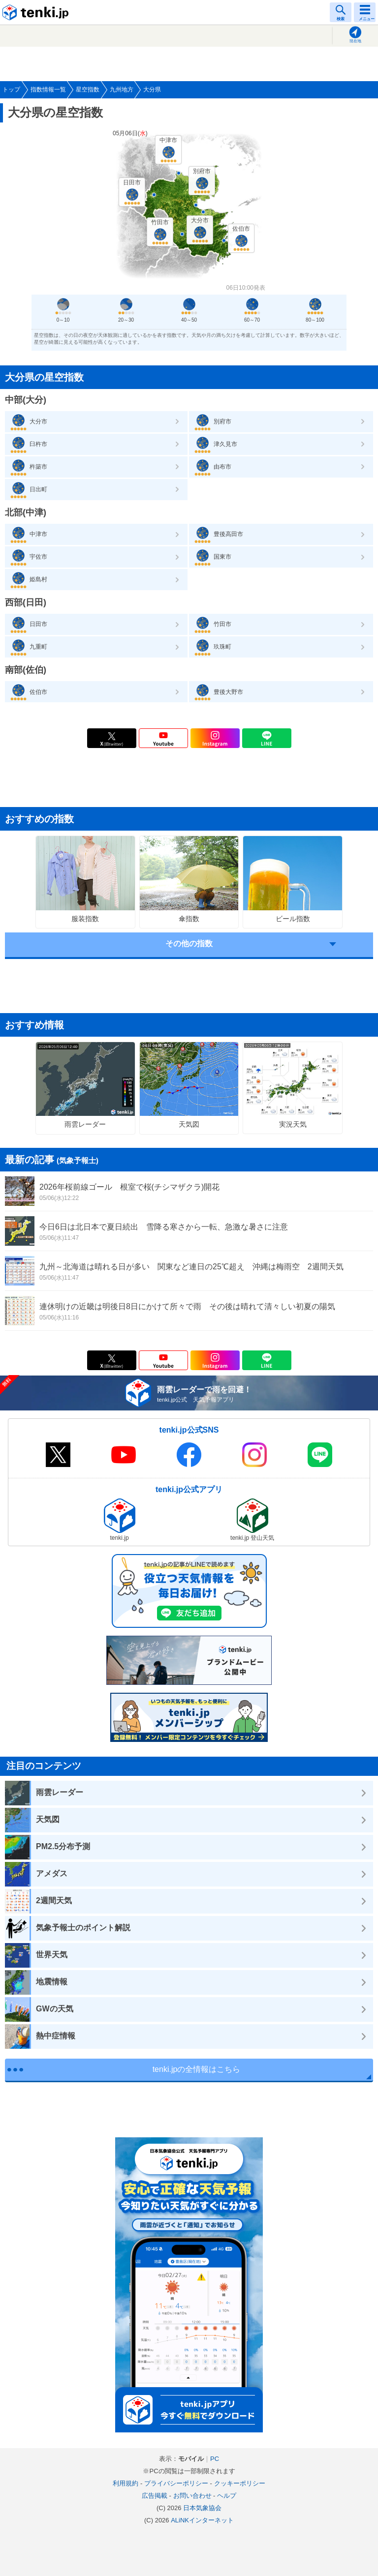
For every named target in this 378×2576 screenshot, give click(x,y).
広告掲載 (154, 2495)
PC (214, 2458)
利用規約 (125, 2483)
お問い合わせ (192, 2495)
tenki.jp (37, 12)
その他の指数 (189, 943)
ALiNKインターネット (202, 2520)
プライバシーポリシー (176, 2483)
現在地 (355, 41)
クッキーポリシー (239, 2483)
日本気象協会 (202, 2508)
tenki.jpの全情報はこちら (197, 2069)
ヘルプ (226, 2495)
